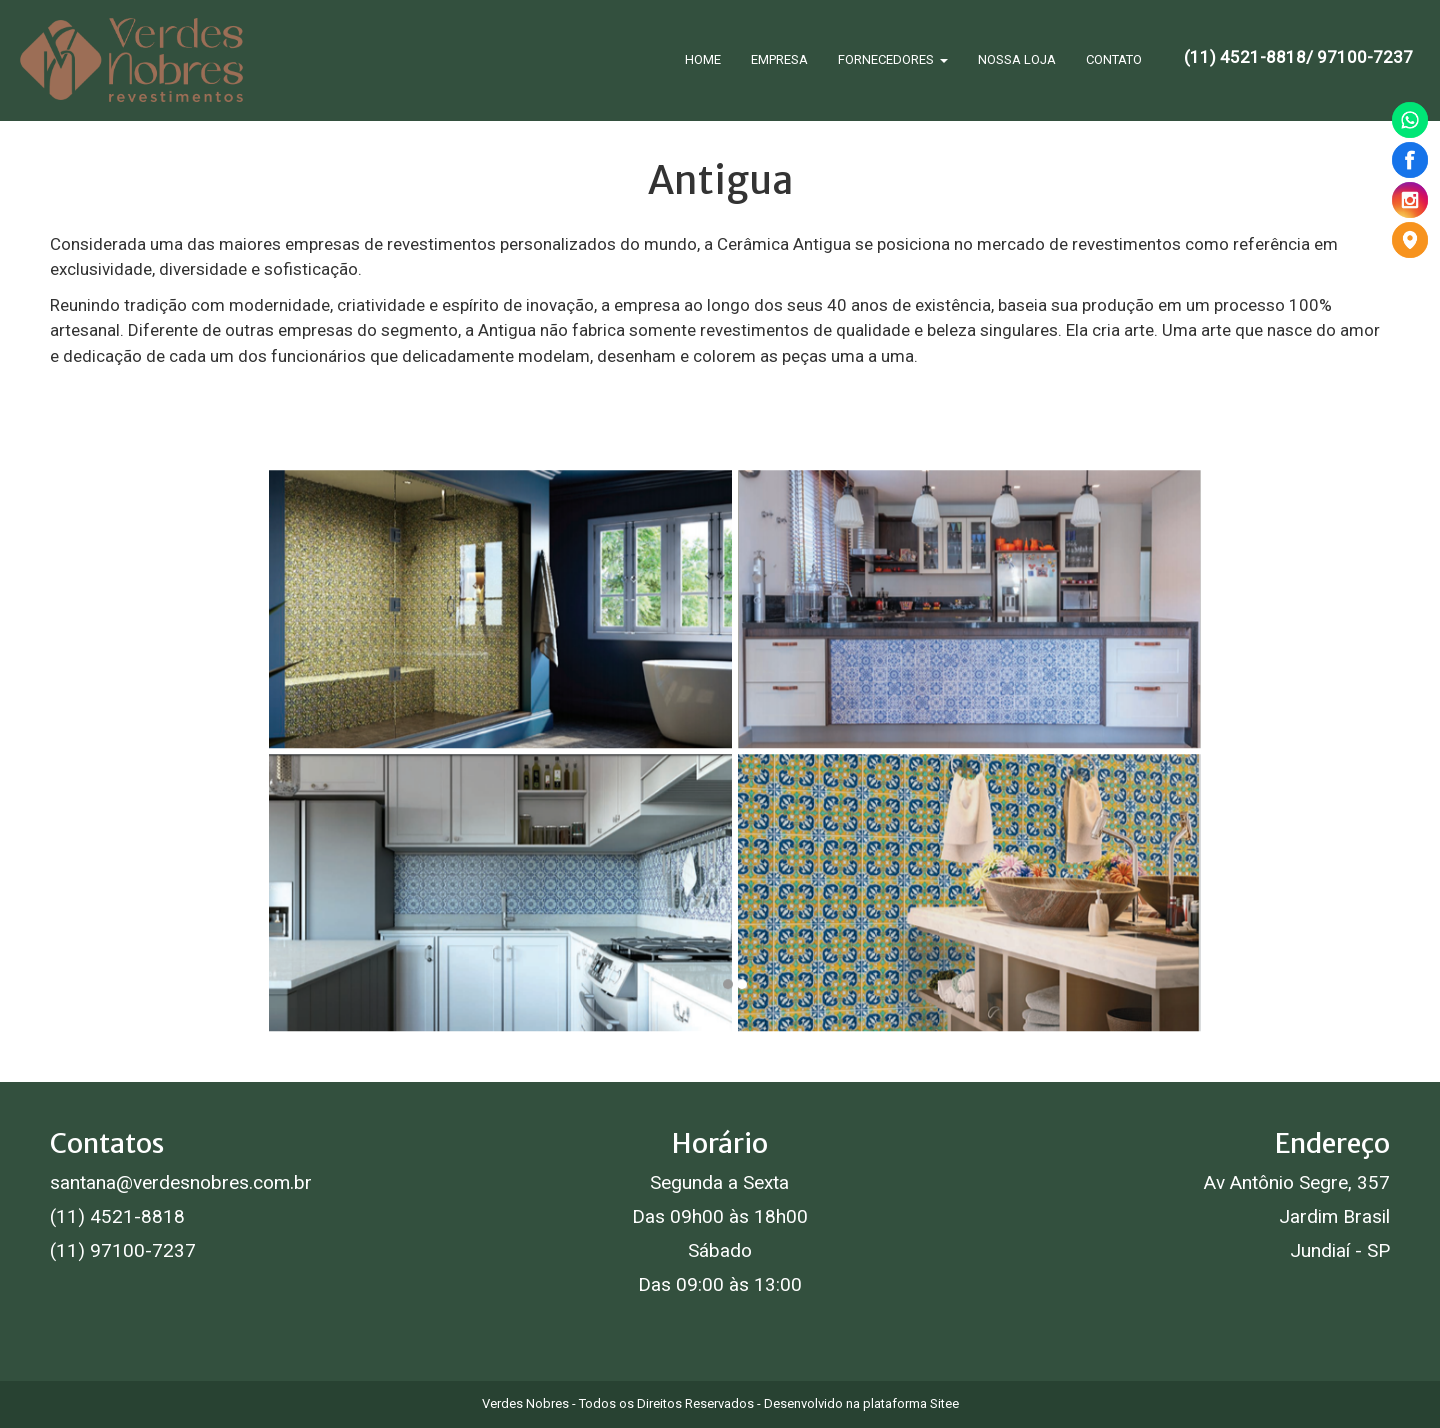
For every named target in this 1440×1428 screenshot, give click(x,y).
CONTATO (1114, 59)
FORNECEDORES (893, 59)
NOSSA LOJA (1017, 59)
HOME (703, 59)
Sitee (944, 1403)
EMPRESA (779, 59)
